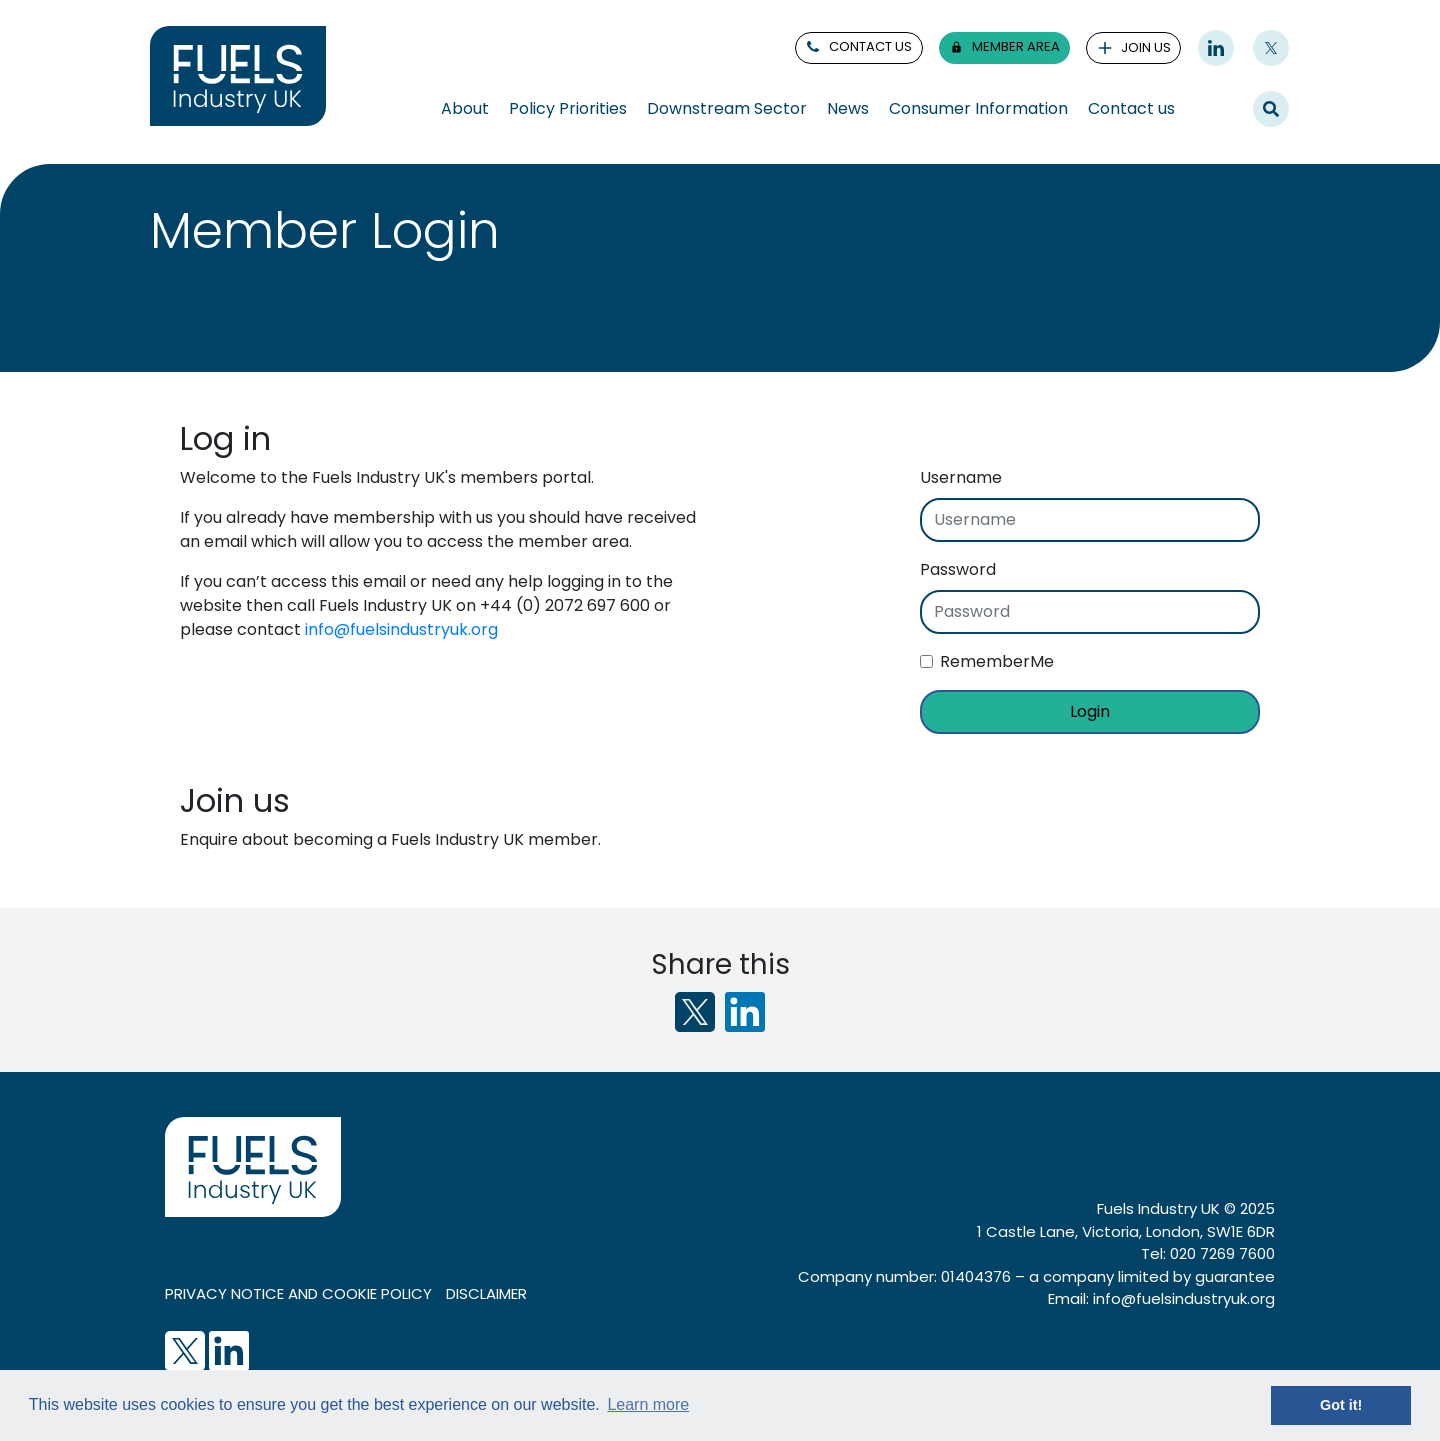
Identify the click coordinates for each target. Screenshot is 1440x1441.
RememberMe (997, 661)
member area (1004, 46)
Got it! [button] (1341, 1405)
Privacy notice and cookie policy (298, 1293)
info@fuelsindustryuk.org (401, 629)
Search (1271, 108)
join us (1134, 47)
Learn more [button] (648, 1404)
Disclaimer (486, 1293)
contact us (858, 46)
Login (1090, 711)
